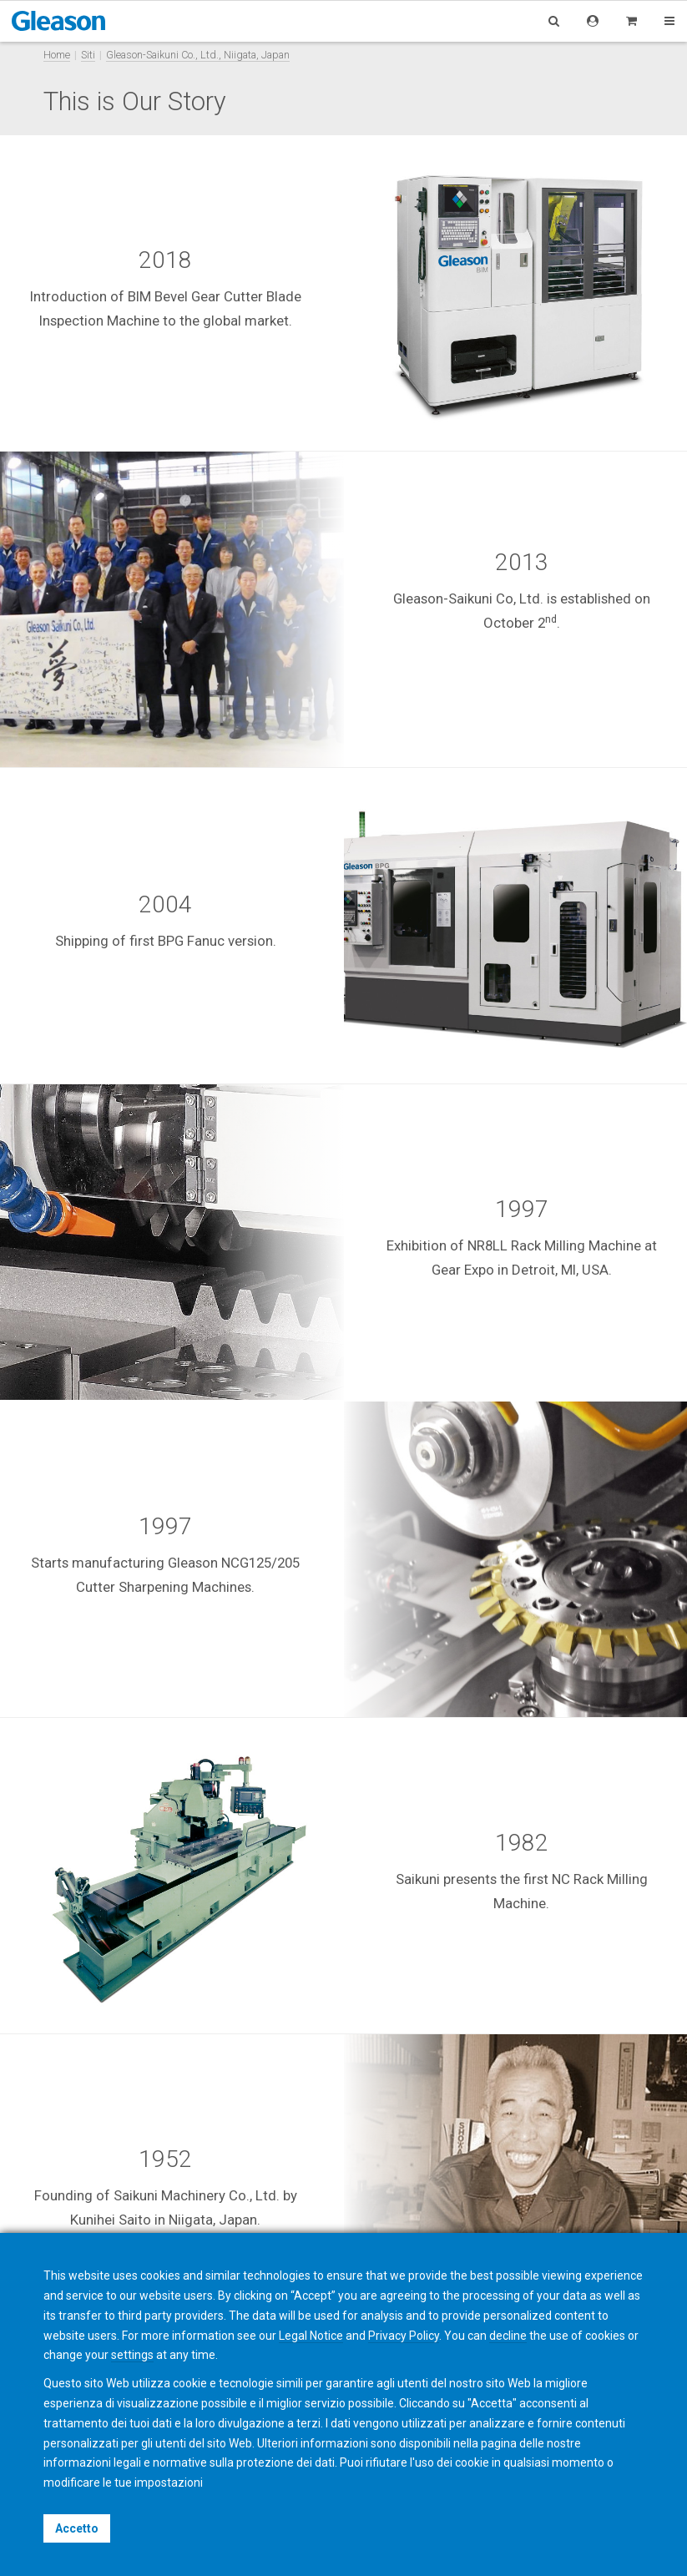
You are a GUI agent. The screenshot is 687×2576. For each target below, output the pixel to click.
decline (508, 2335)
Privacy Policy (403, 2335)
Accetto (77, 2528)
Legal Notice (311, 2335)
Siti (88, 54)
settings (132, 2354)
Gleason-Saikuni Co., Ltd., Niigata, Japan (198, 54)
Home (56, 54)
